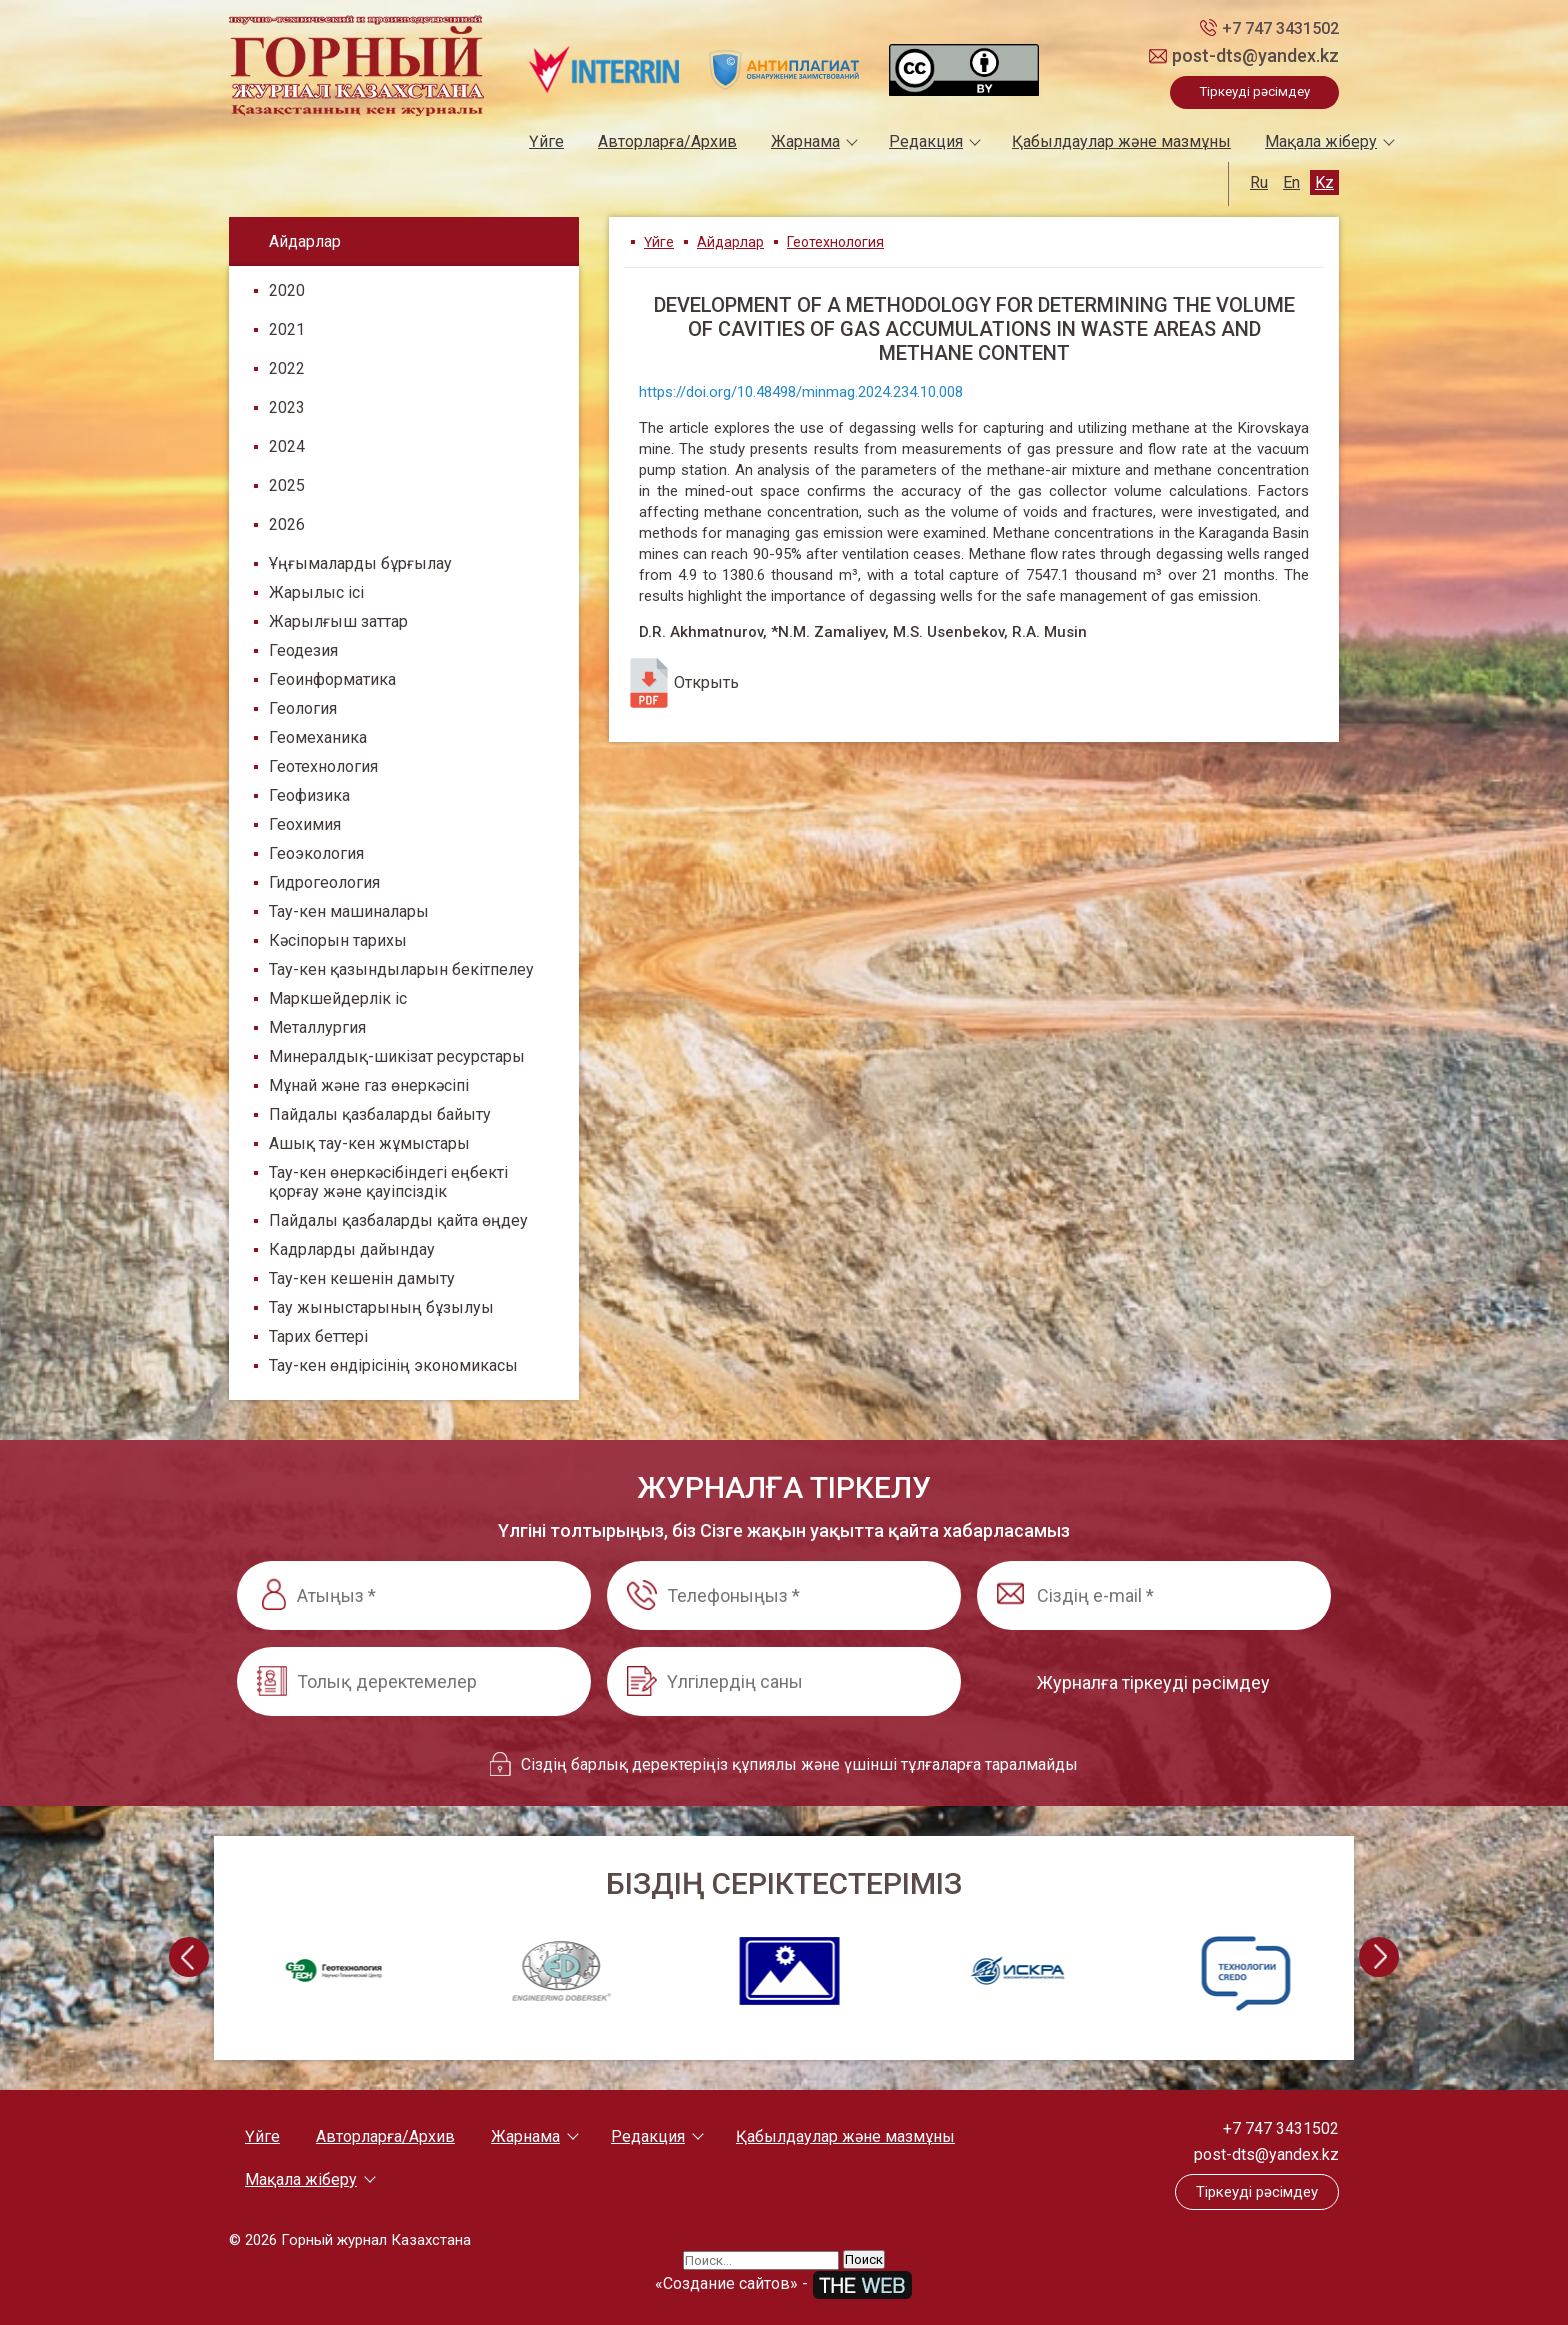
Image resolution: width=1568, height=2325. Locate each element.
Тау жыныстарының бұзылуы (381, 1307)
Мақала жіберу (1321, 141)
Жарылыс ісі (316, 592)
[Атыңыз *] (414, 1595)
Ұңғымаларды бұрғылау (360, 563)
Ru (1259, 182)
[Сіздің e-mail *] (1154, 1595)
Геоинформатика (332, 679)
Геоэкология (316, 853)
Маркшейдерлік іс (338, 998)
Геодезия (303, 650)
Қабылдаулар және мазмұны (1121, 141)
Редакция (926, 141)
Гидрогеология (324, 882)
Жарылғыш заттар (338, 621)
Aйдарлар (730, 242)
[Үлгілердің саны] (784, 1681)
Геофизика (309, 795)
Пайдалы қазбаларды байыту (380, 1114)
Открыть (681, 683)
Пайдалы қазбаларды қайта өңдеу (398, 1220)
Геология (303, 708)
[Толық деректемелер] (414, 1681)
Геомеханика (318, 737)
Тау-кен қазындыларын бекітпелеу (401, 969)
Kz (1324, 182)
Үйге (546, 141)
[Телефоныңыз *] (784, 1595)
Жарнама (805, 141)
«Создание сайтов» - (784, 2283)
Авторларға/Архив (667, 141)
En (1291, 182)
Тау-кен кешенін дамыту (362, 1278)
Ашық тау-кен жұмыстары (369, 1143)
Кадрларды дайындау (352, 1249)
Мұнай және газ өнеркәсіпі (369, 1085)
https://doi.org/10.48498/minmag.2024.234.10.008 (801, 392)
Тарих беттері (318, 1336)
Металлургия (317, 1027)
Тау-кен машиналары (349, 911)
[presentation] (189, 1957)
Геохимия (305, 824)
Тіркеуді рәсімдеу (1254, 91)
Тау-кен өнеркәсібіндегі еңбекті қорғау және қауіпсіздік (388, 1182)
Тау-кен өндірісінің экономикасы (393, 1365)
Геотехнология (323, 766)
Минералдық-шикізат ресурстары (397, 1056)
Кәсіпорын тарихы (338, 940)
